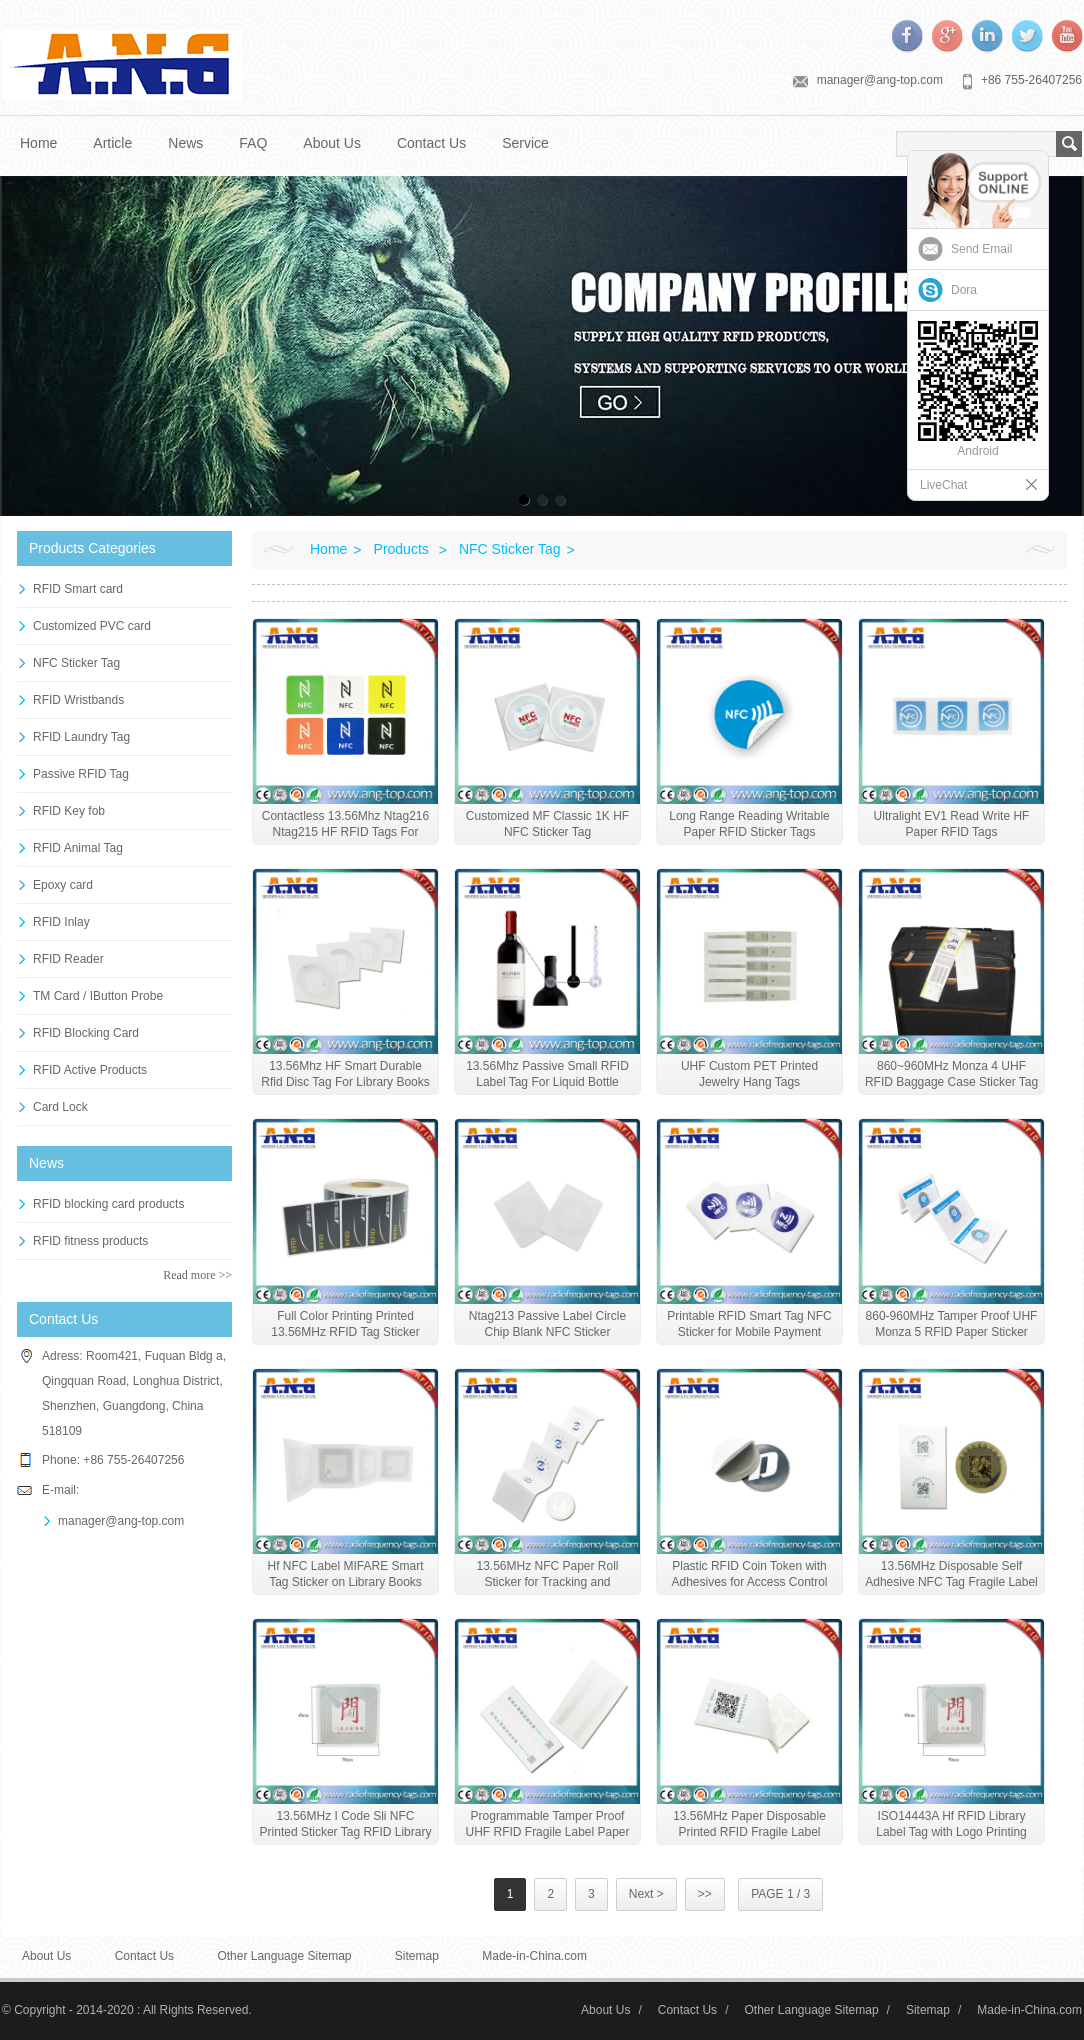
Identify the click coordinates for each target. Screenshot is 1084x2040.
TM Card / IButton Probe (98, 996)
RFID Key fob (69, 811)
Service (525, 143)
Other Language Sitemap (284, 1956)
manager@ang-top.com (880, 80)
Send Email (981, 249)
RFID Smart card (78, 589)
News (185, 143)
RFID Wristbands (78, 700)
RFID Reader (68, 959)
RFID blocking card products (108, 1204)
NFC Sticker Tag (76, 663)
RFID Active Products (90, 1070)
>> (705, 1894)
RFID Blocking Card (86, 1033)
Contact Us (431, 143)
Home (38, 143)
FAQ (253, 143)
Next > (646, 1894)
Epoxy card (63, 885)
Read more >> (197, 1275)
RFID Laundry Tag (81, 737)
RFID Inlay (61, 922)
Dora (964, 290)
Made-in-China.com (534, 1956)
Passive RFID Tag (81, 774)
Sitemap (417, 1956)
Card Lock (60, 1107)
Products (401, 549)
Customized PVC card (92, 626)
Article (112, 143)
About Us (332, 143)
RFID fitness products (90, 1241)
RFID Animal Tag (78, 848)
